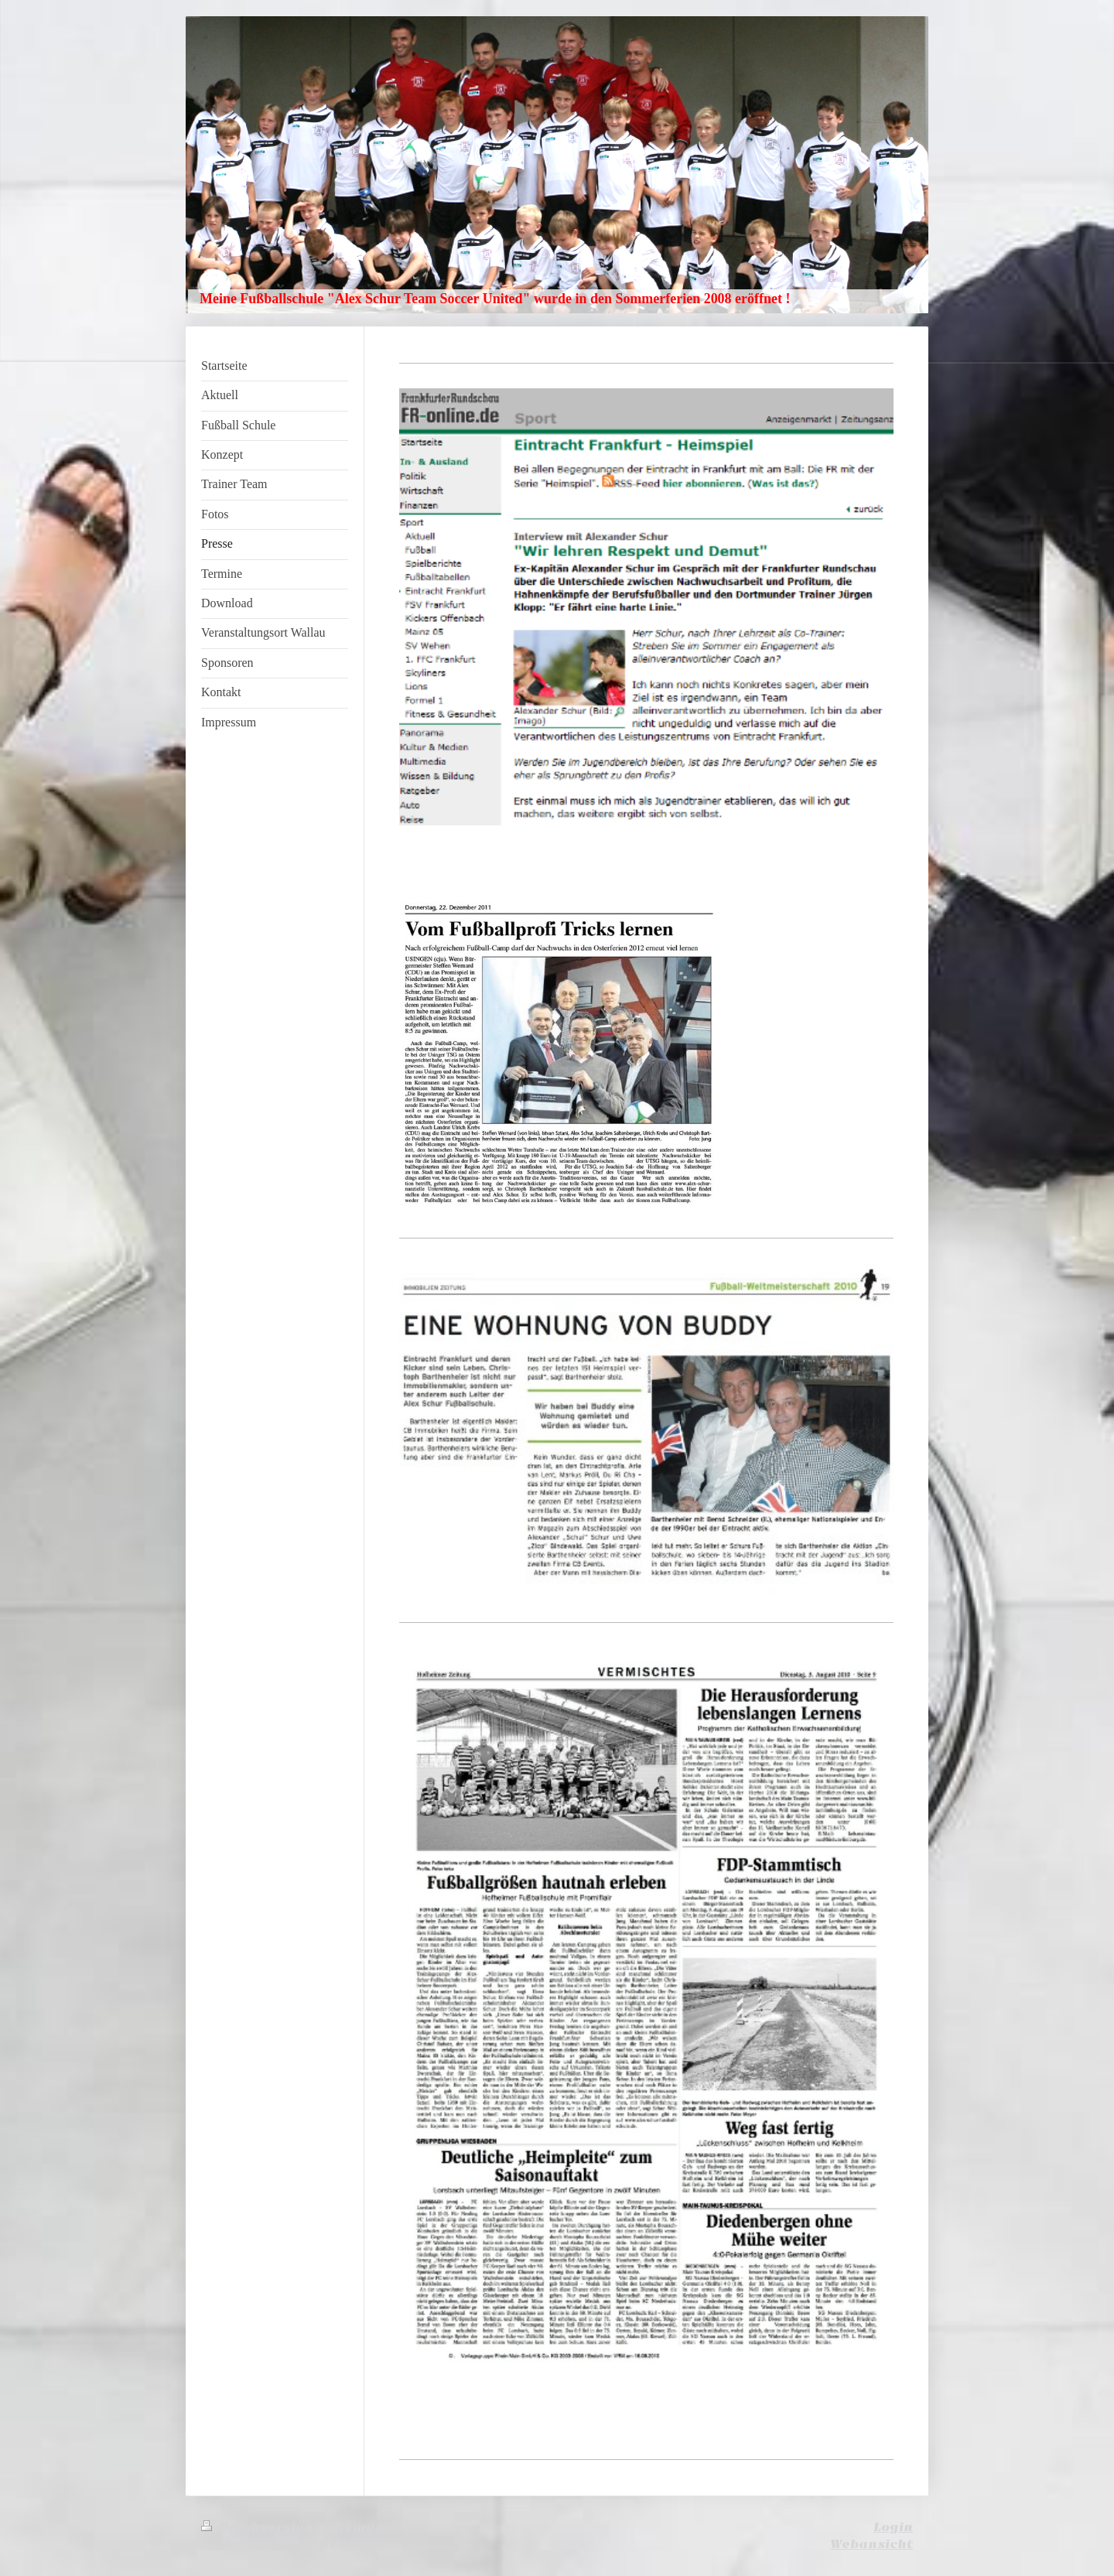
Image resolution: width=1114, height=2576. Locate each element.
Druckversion (259, 2527)
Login (893, 2527)
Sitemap (355, 2527)
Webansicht (871, 2544)
